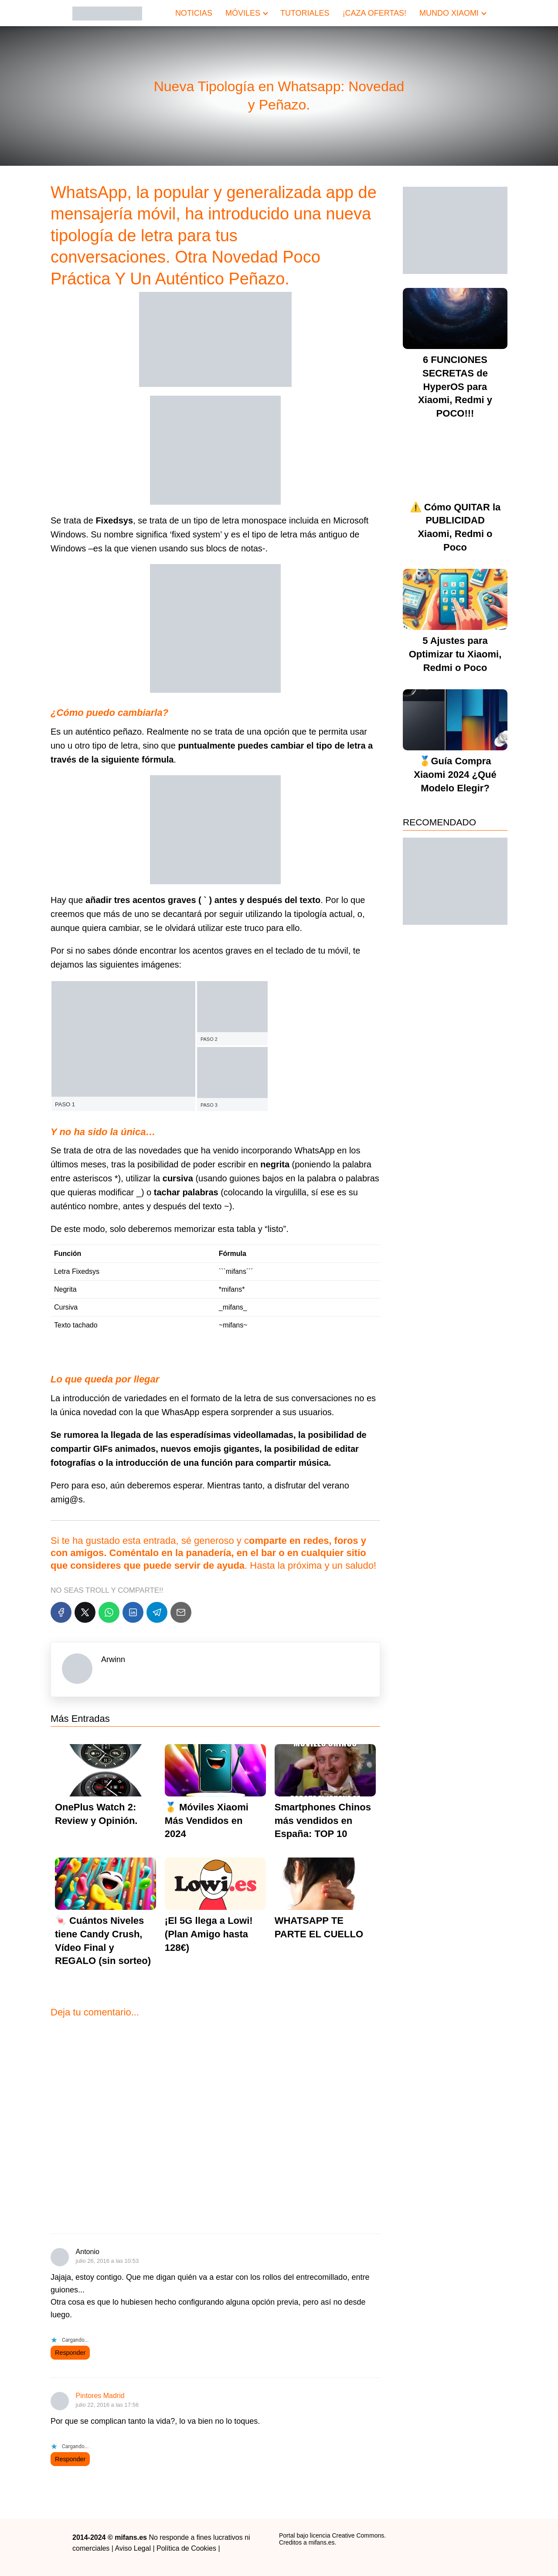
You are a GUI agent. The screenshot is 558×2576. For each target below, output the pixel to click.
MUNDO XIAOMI (449, 13)
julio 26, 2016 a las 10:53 (107, 2261)
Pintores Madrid (100, 2395)
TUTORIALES (305, 13)
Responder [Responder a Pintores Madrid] (70, 2459)
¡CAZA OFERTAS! (374, 13)
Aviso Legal (133, 2548)
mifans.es (322, 2542)
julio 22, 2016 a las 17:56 (107, 2405)
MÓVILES (242, 13)
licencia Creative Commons (347, 2535)
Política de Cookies (186, 2548)
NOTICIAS (193, 13)
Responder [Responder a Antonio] (70, 2352)
